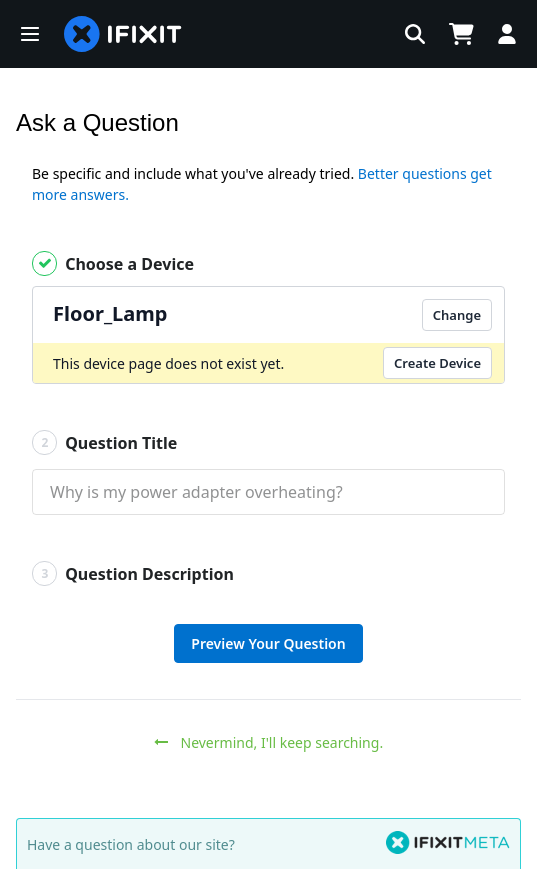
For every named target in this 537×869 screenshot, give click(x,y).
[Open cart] (461, 34)
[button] (30, 34)
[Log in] (507, 34)
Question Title (104, 442)
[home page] (123, 34)
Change (457, 315)
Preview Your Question (268, 643)
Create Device (437, 363)
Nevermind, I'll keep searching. (268, 742)
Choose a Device (113, 263)
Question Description (133, 573)
